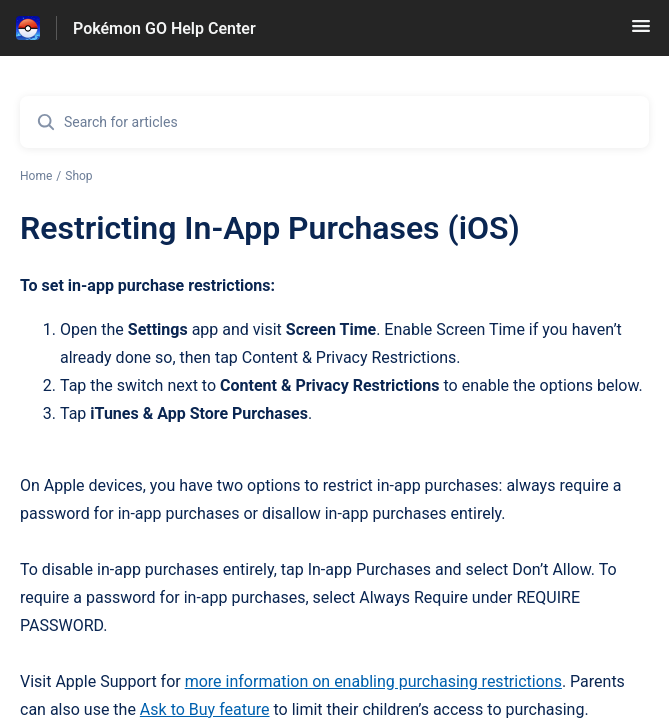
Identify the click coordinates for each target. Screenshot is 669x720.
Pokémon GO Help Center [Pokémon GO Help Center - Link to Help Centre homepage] (164, 28)
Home (36, 176)
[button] (641, 32)
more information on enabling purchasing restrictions (373, 681)
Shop (78, 176)
